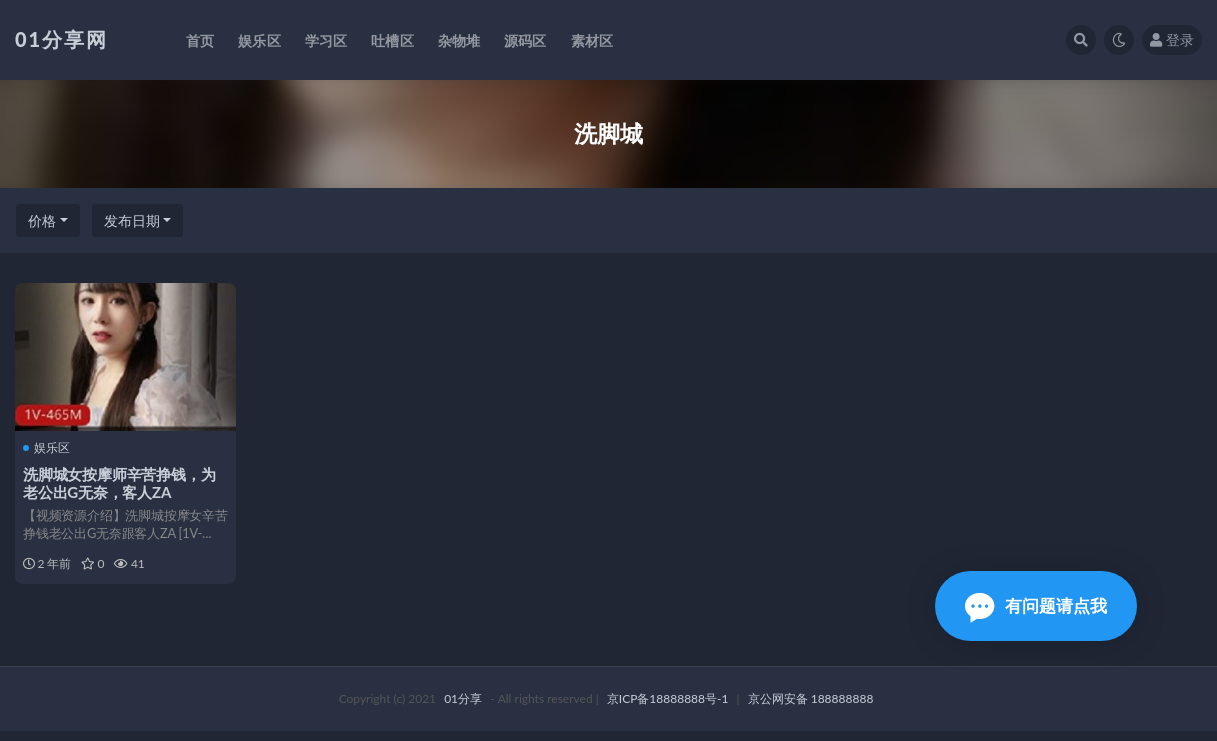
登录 (1172, 39)
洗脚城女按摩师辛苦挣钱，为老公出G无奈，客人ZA (121, 483)
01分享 (463, 708)
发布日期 (132, 220)
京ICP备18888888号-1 (668, 708)
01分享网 (61, 39)
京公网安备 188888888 (811, 708)
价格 (42, 220)
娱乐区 (48, 447)
